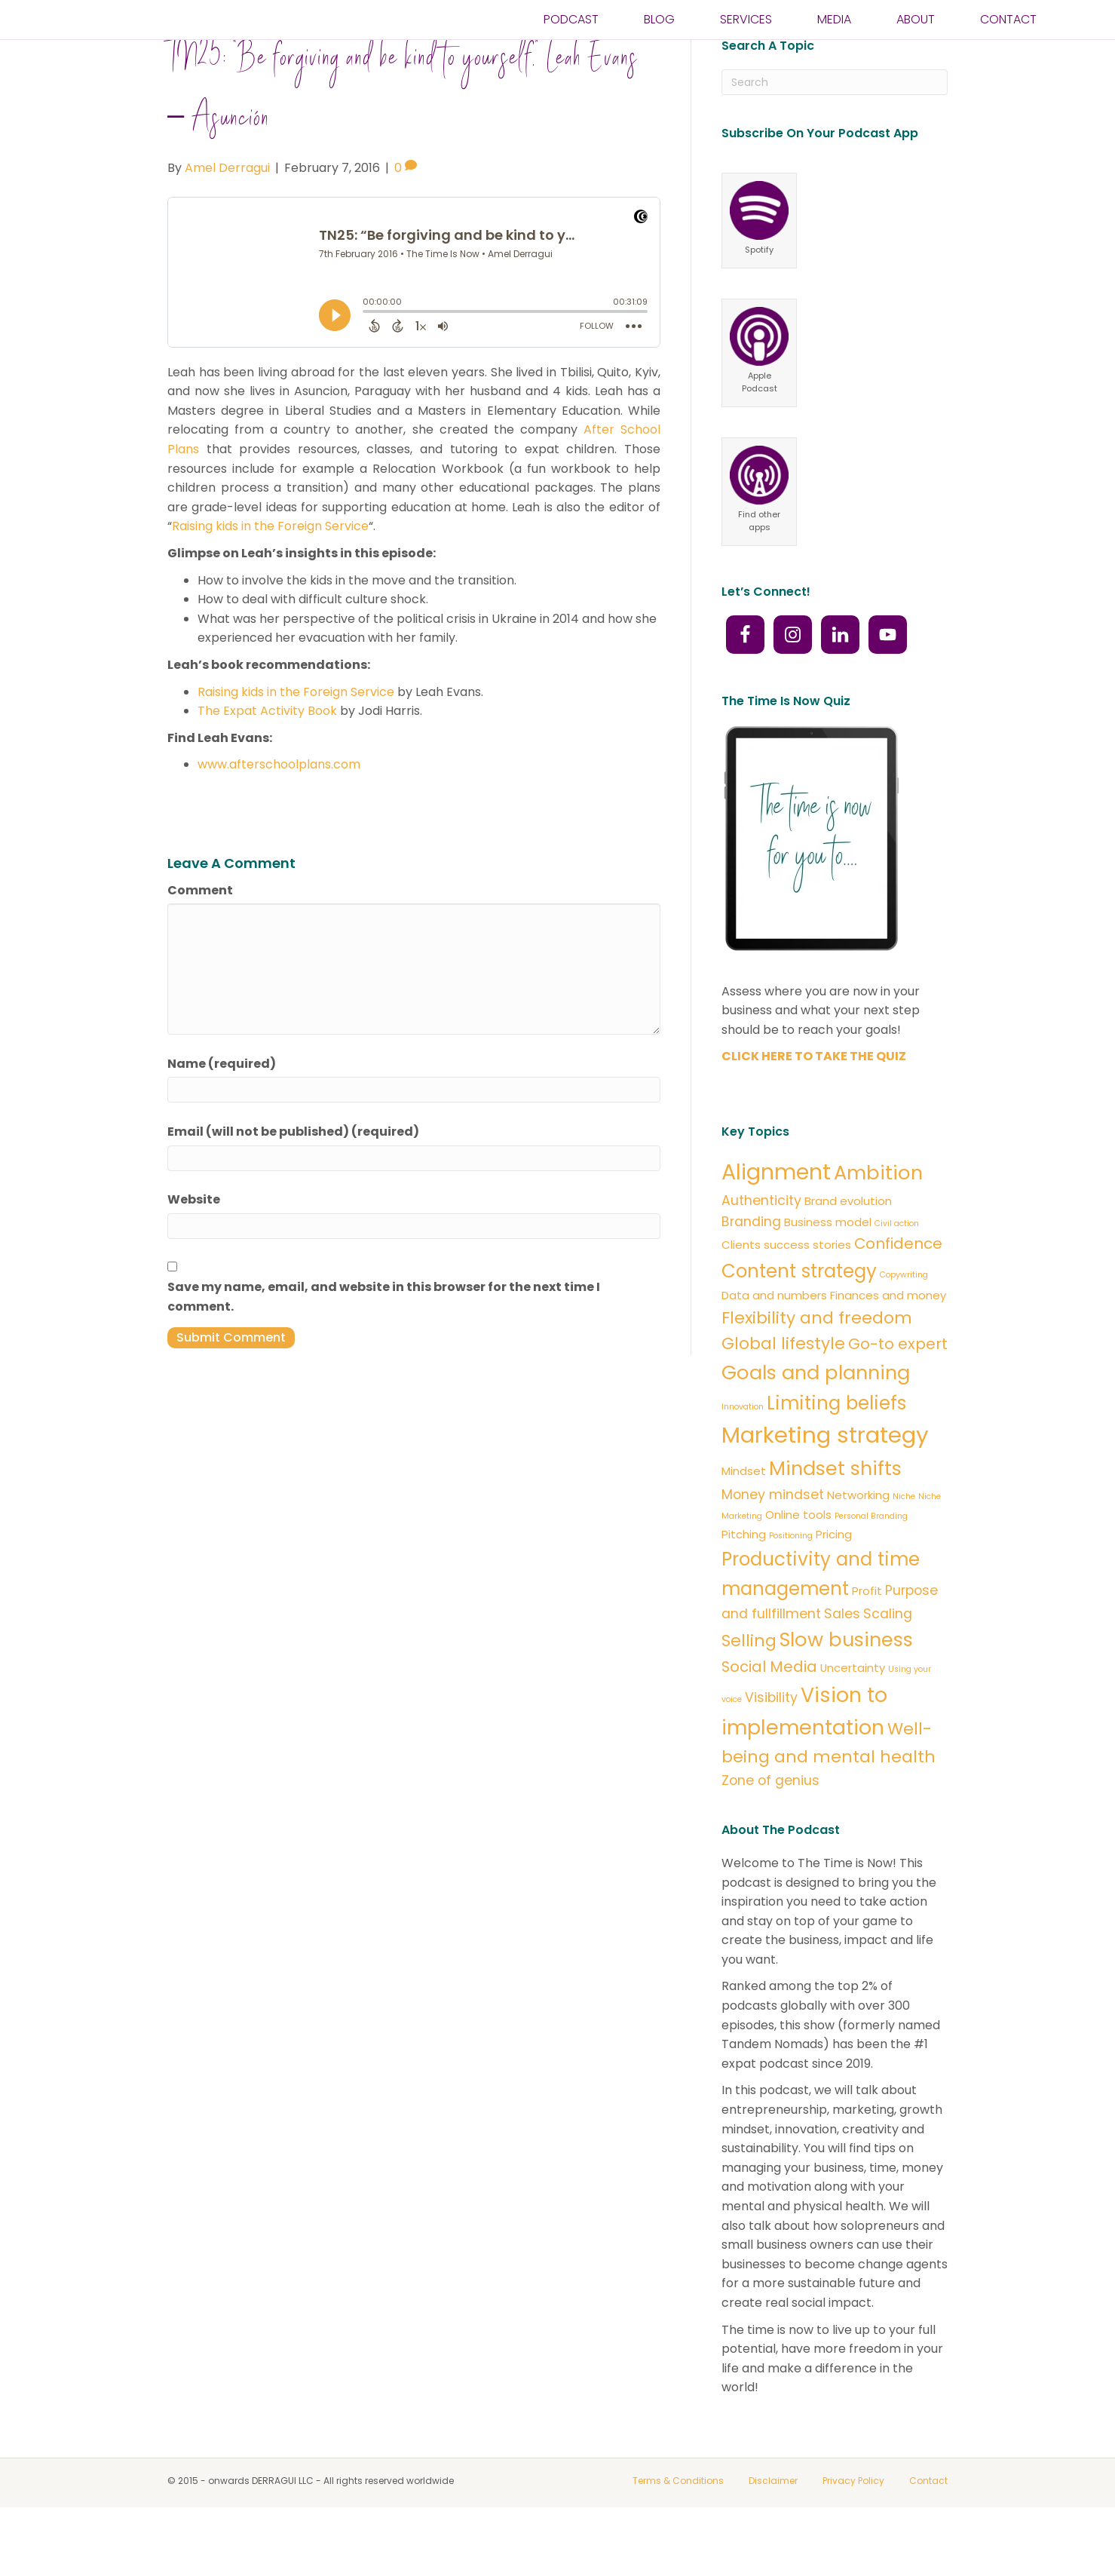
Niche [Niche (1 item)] (904, 1537)
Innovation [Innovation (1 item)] (742, 1447)
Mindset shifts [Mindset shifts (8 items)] (835, 1509)
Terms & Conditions (678, 2520)
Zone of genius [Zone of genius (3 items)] (770, 1821)
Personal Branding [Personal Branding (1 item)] (871, 1556)
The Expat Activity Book (267, 750)
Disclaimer (773, 2520)
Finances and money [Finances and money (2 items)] (888, 1335)
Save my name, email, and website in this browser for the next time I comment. (383, 1336)
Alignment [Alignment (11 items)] (776, 1212)
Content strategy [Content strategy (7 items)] (799, 1311)
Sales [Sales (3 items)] (842, 1654)
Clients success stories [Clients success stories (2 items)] (786, 1285)
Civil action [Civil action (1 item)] (897, 1263)
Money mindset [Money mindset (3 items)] (772, 1535)
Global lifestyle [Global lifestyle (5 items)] (783, 1384)
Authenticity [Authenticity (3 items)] (761, 1240)
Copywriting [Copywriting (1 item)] (904, 1314)
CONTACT (1008, 33)
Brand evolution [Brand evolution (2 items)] (848, 1241)
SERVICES (746, 33)
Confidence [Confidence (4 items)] (898, 1283)
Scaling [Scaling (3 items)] (887, 1654)
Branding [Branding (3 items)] (751, 1262)
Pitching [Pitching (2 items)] (743, 1574)
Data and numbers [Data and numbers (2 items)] (774, 1335)
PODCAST (571, 33)
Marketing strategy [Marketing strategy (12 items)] (825, 1475)
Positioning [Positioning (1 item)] (791, 1575)
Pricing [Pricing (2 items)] (834, 1574)
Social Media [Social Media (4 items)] (769, 1706)
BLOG (659, 33)
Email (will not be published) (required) (293, 1171)
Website (193, 1240)
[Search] (834, 123)
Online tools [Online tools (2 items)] (798, 1555)
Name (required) (221, 1103)
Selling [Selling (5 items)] (749, 1680)
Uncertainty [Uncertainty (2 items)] (852, 1708)
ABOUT (915, 33)
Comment (200, 930)
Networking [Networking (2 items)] (858, 1536)
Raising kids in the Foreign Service (270, 566)
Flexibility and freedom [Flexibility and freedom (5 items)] (816, 1357)
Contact (928, 2520)
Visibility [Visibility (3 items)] (771, 1737)
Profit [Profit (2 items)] (867, 1631)
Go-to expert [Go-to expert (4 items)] (898, 1384)
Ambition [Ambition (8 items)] (878, 1212)
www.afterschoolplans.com (279, 805)
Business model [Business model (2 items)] (827, 1262)
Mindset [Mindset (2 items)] (743, 1512)
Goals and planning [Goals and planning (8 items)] (815, 1412)
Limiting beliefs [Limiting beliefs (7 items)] (836, 1444)
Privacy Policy (853, 2520)
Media (834, 33)
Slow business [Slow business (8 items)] (846, 1679)
